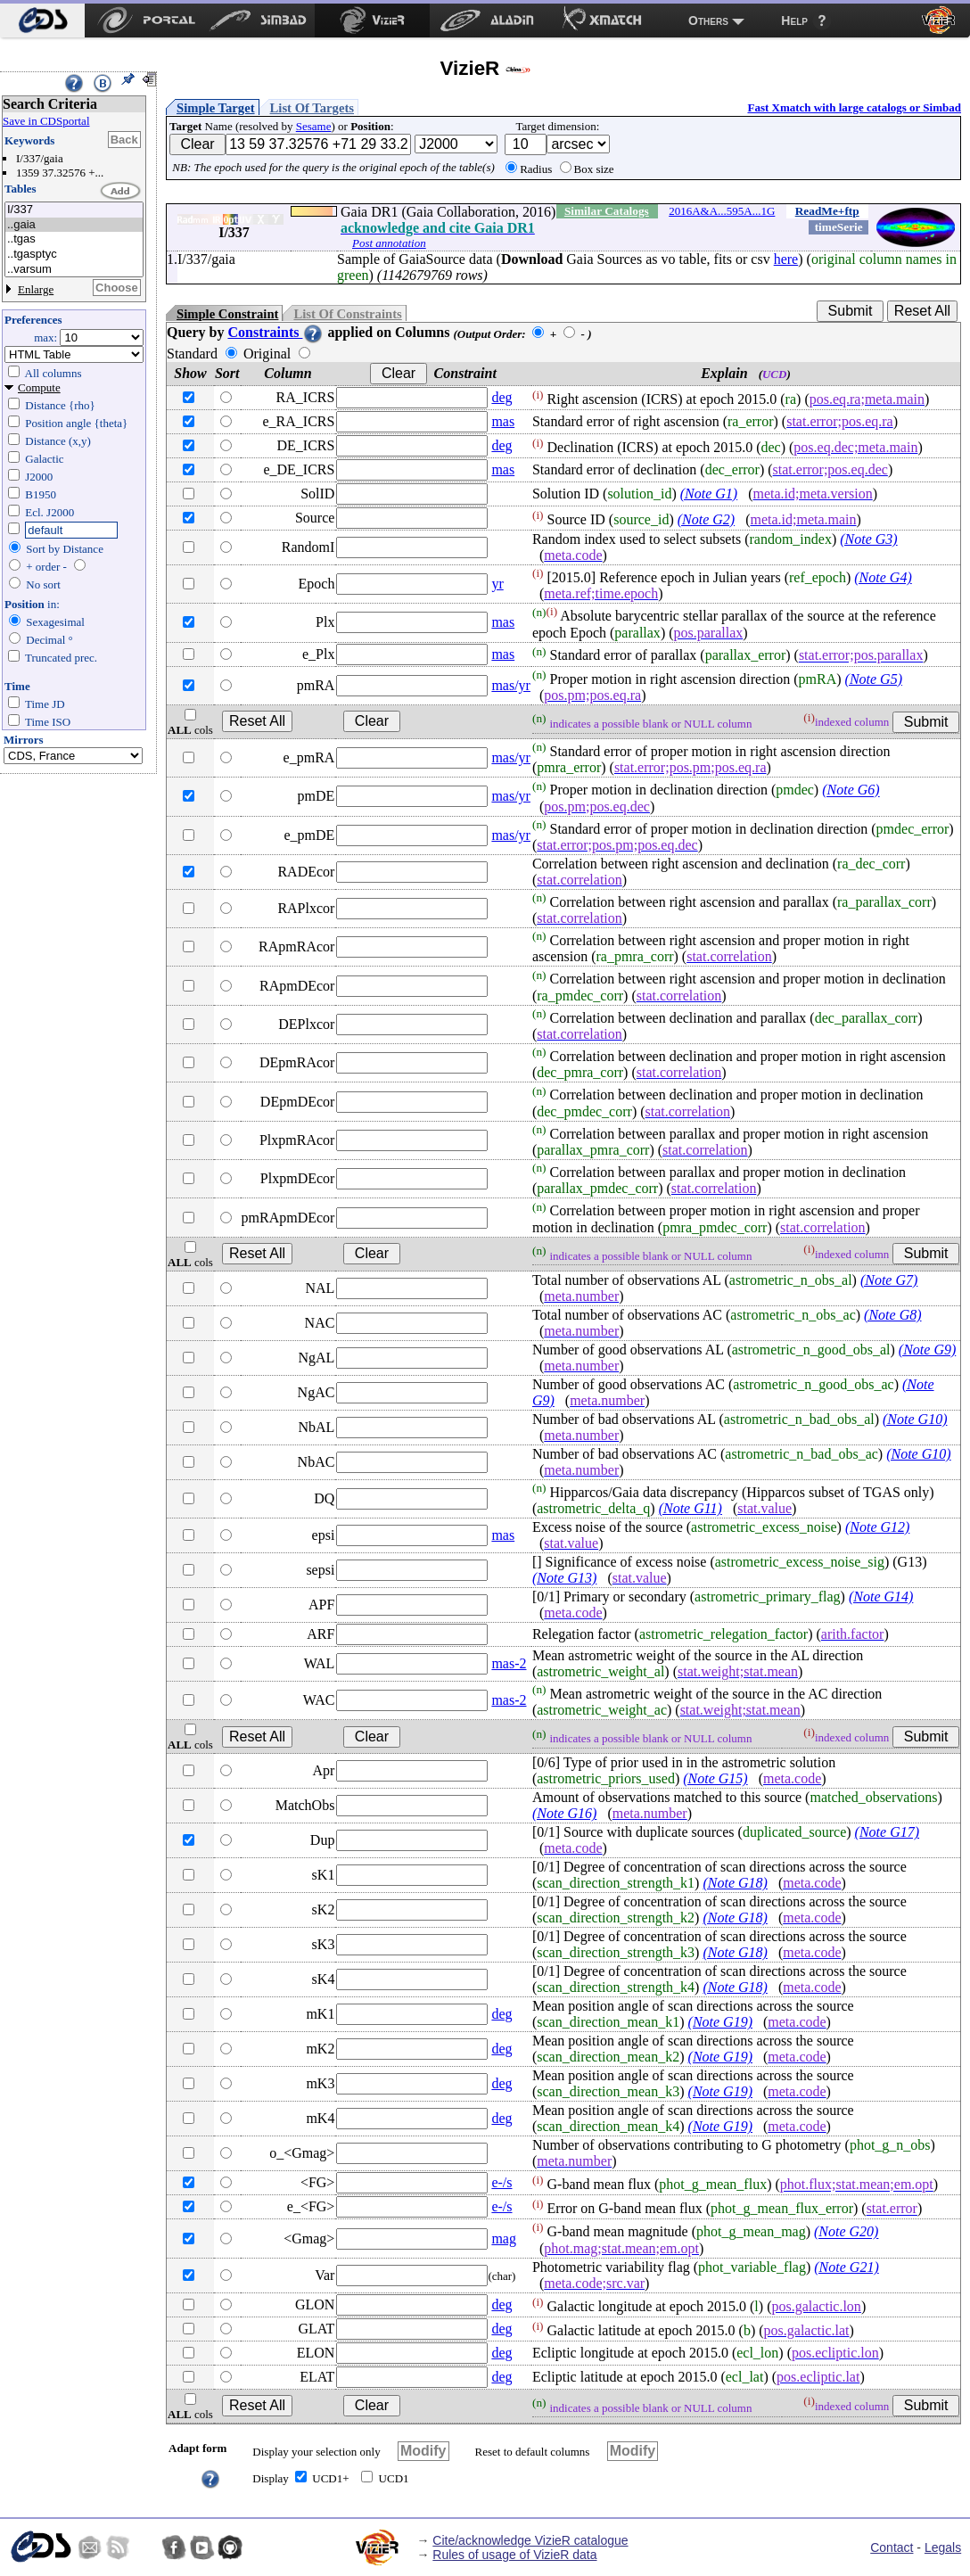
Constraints (275, 332)
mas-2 (508, 1663)
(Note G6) (850, 790)
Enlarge (35, 289)
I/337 (74, 210)
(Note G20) (846, 2232)
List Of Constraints (347, 314)
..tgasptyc (74, 254)
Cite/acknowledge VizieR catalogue (530, 2540)
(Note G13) (564, 1577)
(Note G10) (915, 1419)
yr (497, 583)
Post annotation (389, 243)
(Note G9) (927, 1349)
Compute (39, 387)
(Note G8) (892, 1314)
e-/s (501, 2182)
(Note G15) (715, 1778)
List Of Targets (312, 108)
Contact (891, 2547)
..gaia (74, 225)
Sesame (314, 126)
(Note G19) (720, 2021)
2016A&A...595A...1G (722, 211)
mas (502, 421)
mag (503, 2238)
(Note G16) (564, 1813)
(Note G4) (882, 577)
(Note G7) (888, 1280)
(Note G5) (873, 679)
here (786, 259)
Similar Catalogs (606, 211)
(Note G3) (868, 539)
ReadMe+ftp (827, 211)
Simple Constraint (227, 314)
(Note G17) (887, 1831)
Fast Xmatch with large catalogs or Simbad (854, 107)
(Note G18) (735, 1882)
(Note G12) (877, 1527)
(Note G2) (706, 519)
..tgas (74, 239)
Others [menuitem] (708, 20)
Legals (943, 2547)
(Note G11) (690, 1508)
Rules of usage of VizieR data (514, 2554)
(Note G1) (708, 493)
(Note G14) (881, 1596)
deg (501, 397)
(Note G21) (846, 2267)
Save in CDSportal (46, 121)
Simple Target (216, 108)
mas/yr (510, 685)
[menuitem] (42, 20)
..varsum (74, 269)
